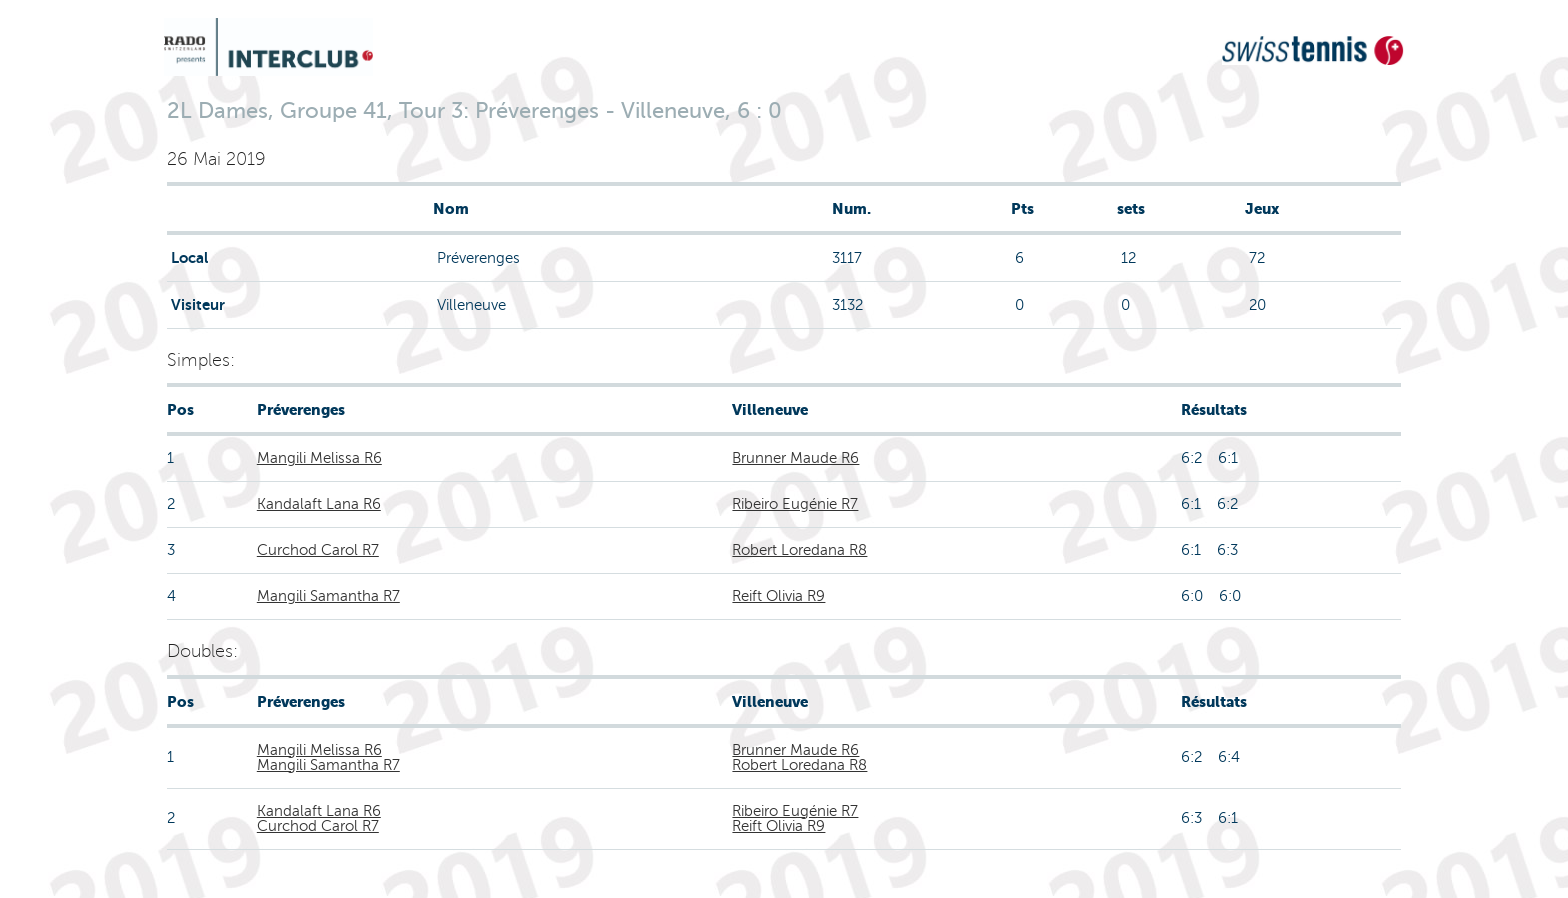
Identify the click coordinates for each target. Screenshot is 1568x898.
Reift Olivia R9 (778, 596)
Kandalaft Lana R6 (319, 504)
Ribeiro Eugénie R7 (795, 504)
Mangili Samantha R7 (328, 596)
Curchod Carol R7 (318, 550)
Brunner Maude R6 (795, 458)
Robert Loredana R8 (799, 550)
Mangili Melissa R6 (319, 458)
